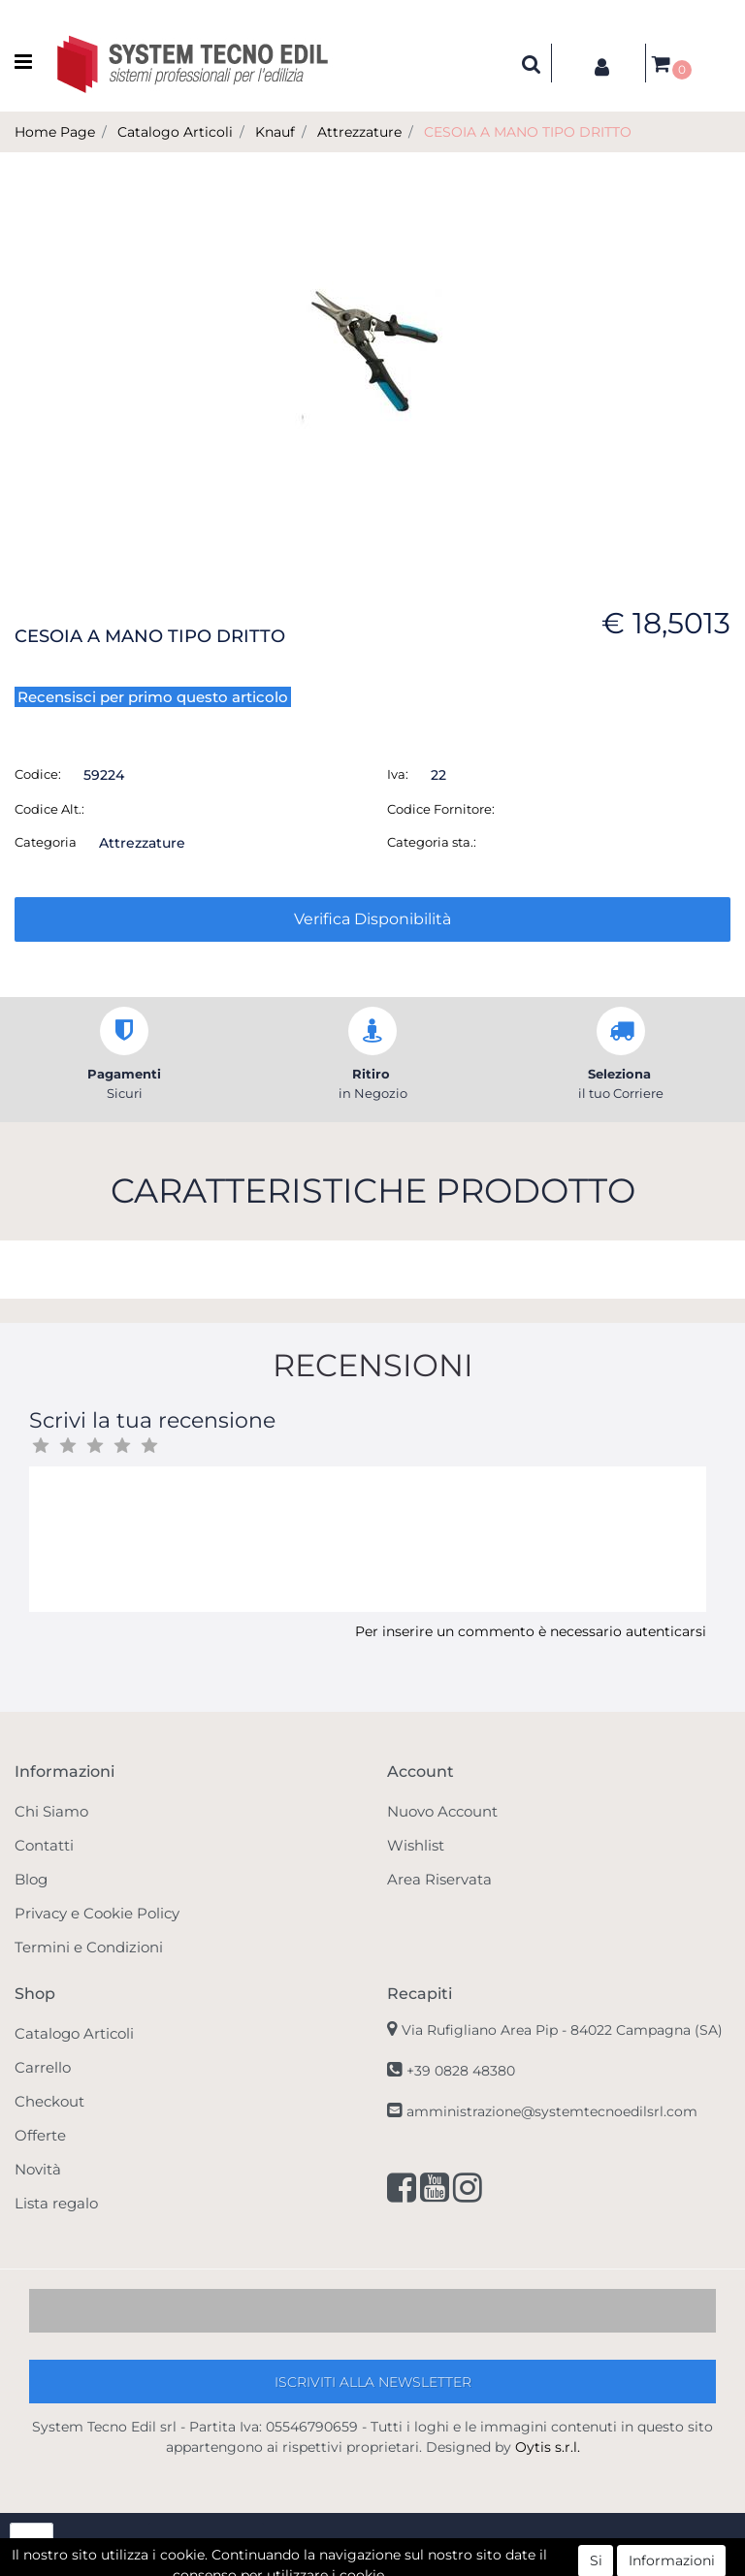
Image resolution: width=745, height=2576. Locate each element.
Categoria (46, 842)
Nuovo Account (442, 1811)
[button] (531, 63)
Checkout (49, 2101)
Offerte (40, 2135)
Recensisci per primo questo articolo (152, 697)
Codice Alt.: (49, 809)
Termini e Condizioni (89, 1947)
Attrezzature (359, 132)
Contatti (44, 1845)
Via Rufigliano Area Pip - (562, 2030)
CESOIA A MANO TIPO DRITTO (528, 132)
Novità (38, 2169)
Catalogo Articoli (175, 132)
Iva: (397, 774)
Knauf (275, 132)
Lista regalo (56, 2203)
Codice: (38, 774)
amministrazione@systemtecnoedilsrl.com (551, 2111)
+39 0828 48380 (460, 2070)
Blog (31, 1879)
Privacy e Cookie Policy (97, 1913)
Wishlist (415, 1845)
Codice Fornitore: (441, 809)
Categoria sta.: (431, 842)
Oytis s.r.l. (547, 2447)
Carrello (43, 2067)
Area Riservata (439, 1879)
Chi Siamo (51, 1811)
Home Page (55, 132)
